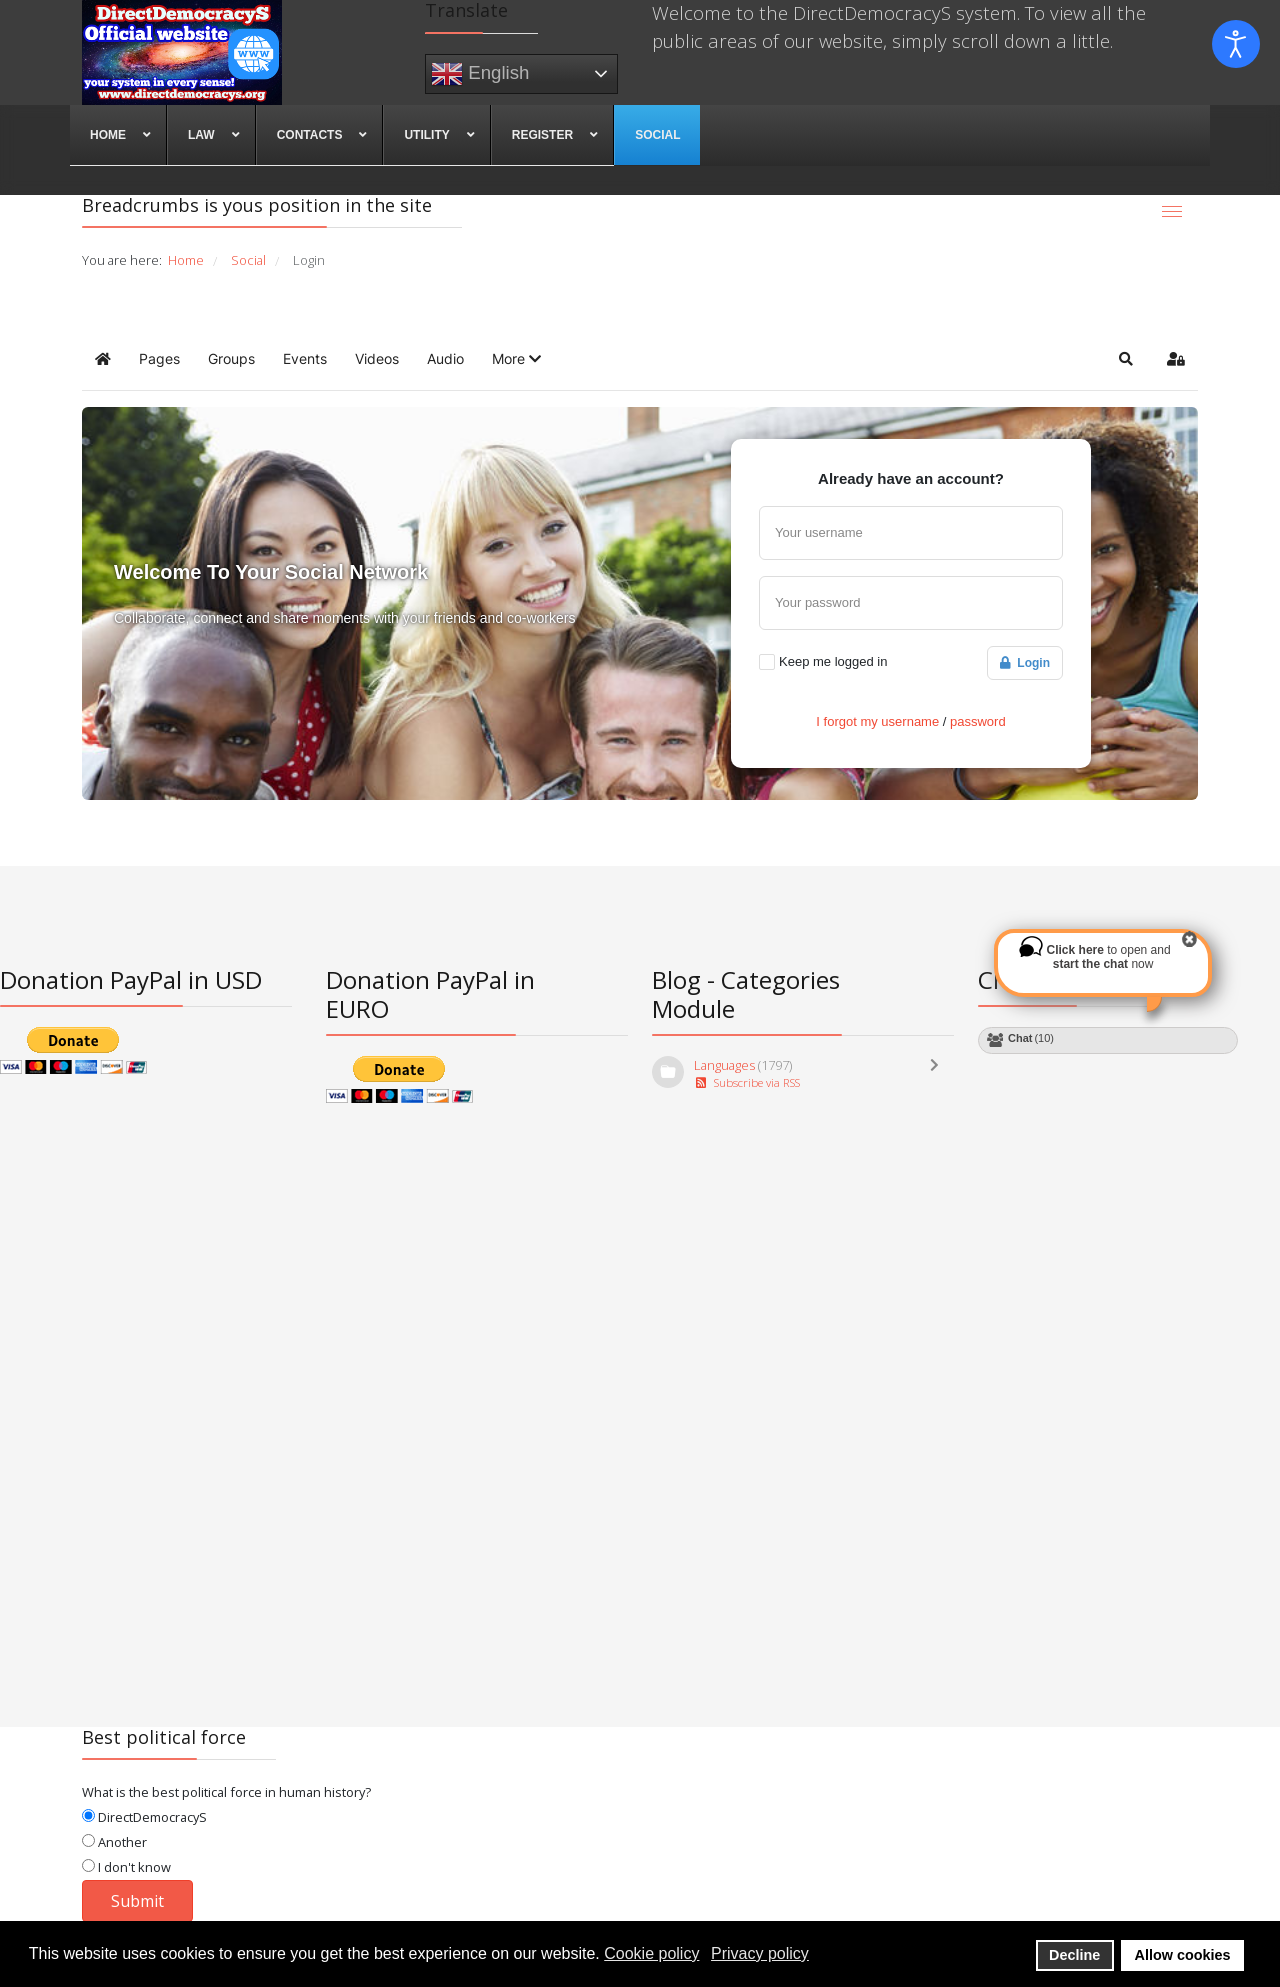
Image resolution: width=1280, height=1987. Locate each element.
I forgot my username (877, 721)
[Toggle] (939, 1074)
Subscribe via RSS (747, 1082)
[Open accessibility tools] (1236, 44)
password (978, 721)
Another (114, 1842)
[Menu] (1172, 211)
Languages (724, 1065)
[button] (516, 359)
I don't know (126, 1867)
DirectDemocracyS (144, 1817)
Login (1025, 663)
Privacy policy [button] (760, 1953)
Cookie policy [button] (651, 1953)
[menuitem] (118, 135)
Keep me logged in (833, 661)
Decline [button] (1074, 1955)
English (480, 74)
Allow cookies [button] (1183, 1955)
